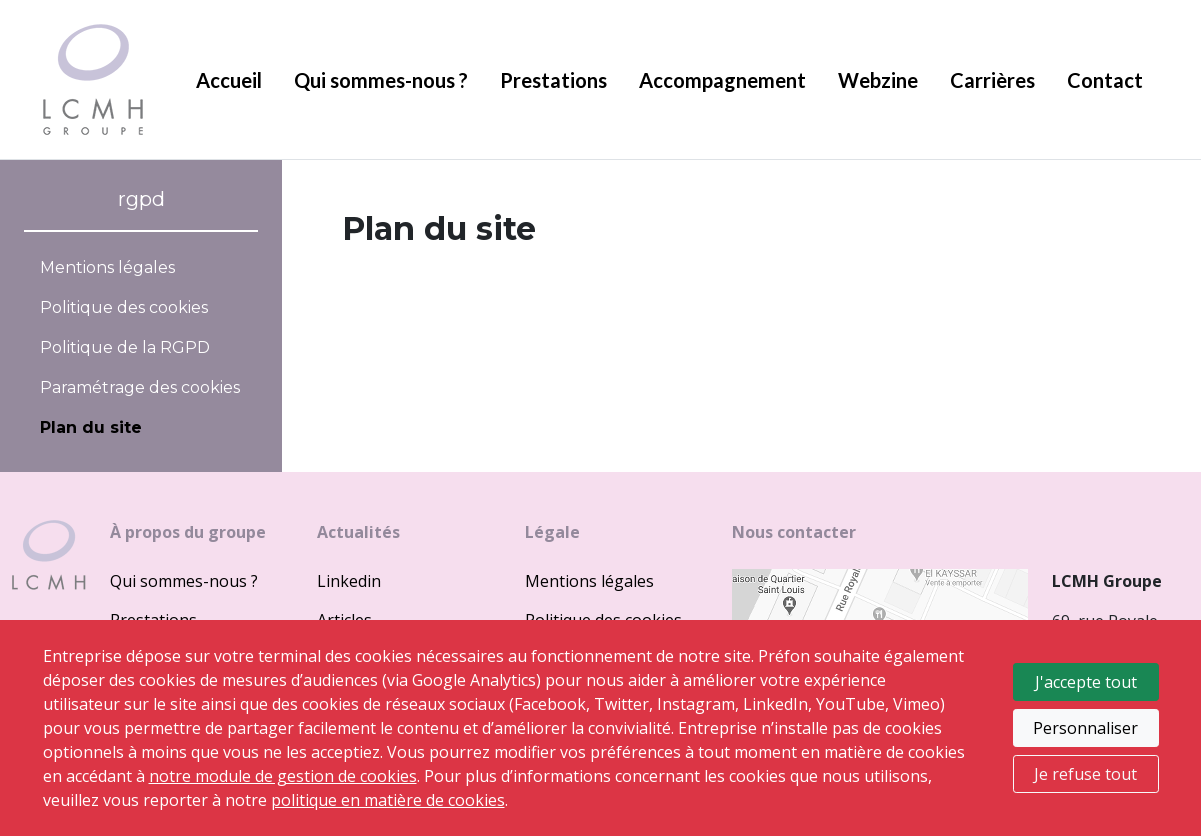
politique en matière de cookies (388, 800)
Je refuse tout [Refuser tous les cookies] (1085, 774)
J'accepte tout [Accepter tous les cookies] (1086, 682)
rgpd (141, 199)
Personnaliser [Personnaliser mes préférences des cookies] (1085, 728)
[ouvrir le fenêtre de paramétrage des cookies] (141, 388)
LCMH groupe (93, 79)
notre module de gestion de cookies (283, 776)
